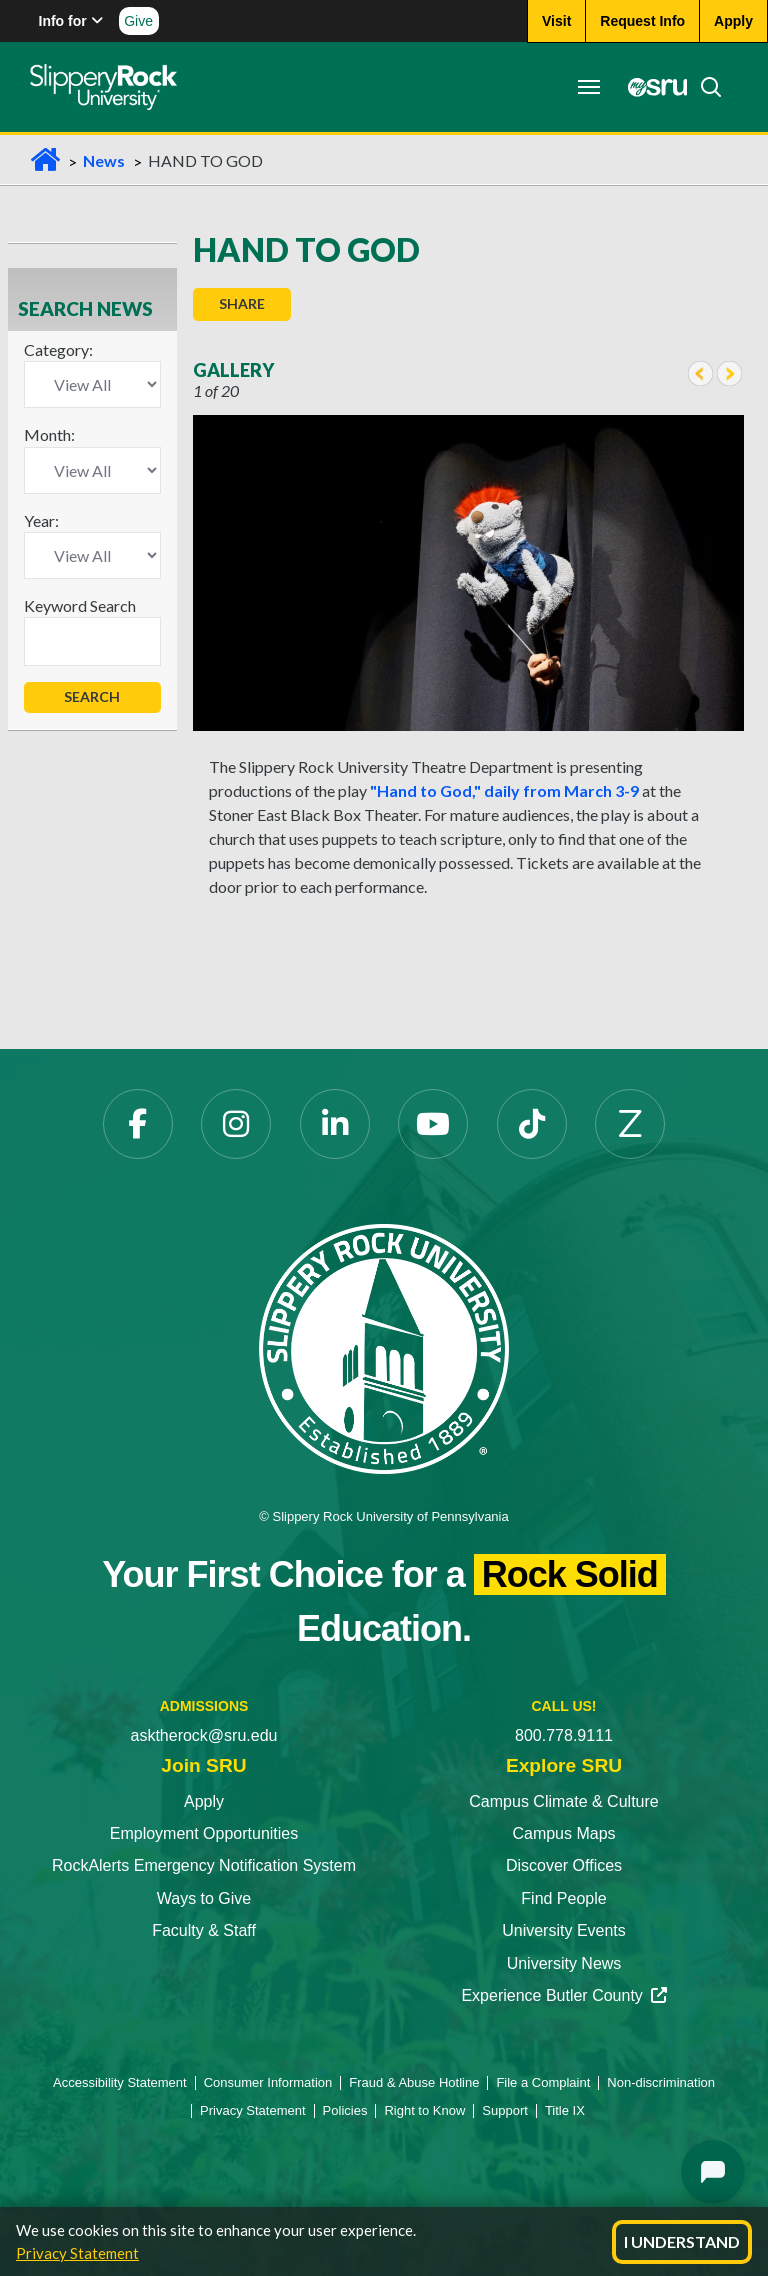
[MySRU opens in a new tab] (652, 87)
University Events (564, 1930)
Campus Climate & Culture (563, 1801)
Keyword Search (80, 605)
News (104, 160)
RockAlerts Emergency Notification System (204, 1865)
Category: (58, 349)
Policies (345, 2110)
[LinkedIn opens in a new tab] (335, 1124)
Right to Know (424, 2110)
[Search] (705, 87)
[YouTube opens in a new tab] (433, 1124)
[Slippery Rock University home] (384, 1347)
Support (505, 2110)
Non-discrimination (661, 2082)
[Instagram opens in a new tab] (236, 1124)
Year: (41, 520)
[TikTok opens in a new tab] (532, 1124)
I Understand (682, 2241)
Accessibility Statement (120, 2082)
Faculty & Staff (204, 1930)
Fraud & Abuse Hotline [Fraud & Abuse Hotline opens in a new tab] (414, 2082)
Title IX (565, 2110)
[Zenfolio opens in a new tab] (630, 1124)
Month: (49, 434)
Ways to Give (204, 1898)
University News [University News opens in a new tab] (564, 1963)
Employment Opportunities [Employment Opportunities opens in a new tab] (204, 1833)
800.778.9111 (564, 1735)
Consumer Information (268, 2082)
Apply (204, 1801)
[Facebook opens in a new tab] (138, 1124)
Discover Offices (564, 1865)
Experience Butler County (563, 1995)
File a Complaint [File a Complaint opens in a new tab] (543, 2082)
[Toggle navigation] (588, 87)
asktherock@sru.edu (204, 1735)
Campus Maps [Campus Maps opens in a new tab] (563, 1833)
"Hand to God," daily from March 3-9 (504, 790)
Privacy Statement (77, 2253)
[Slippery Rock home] (103, 87)
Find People (563, 1898)
